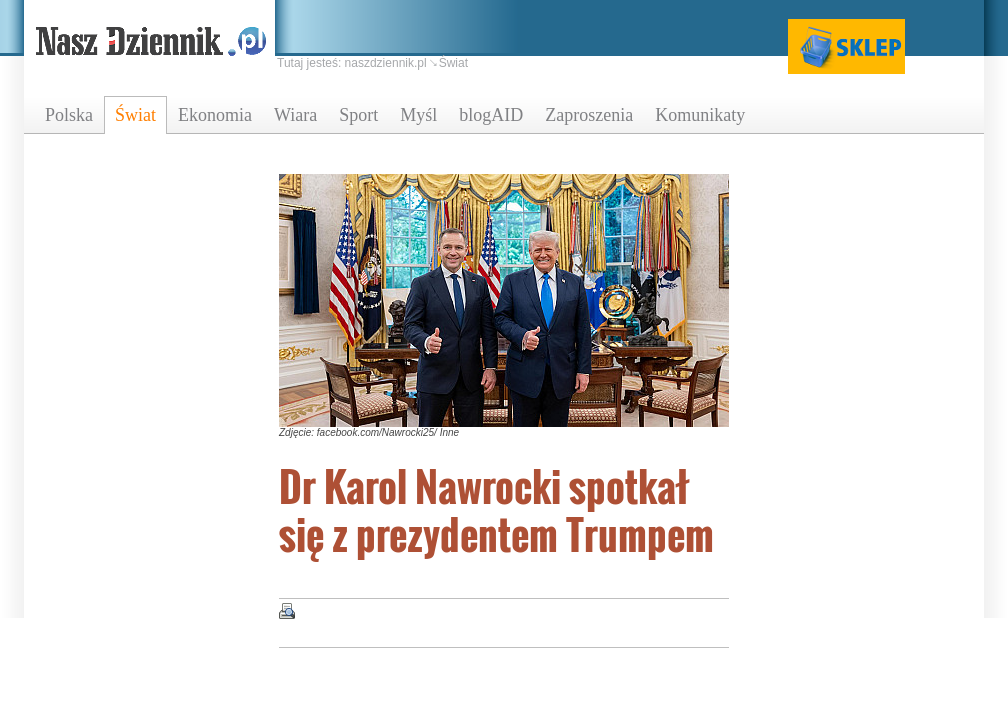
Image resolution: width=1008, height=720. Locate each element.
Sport (358, 115)
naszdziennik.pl (386, 63)
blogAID (491, 115)
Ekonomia (215, 115)
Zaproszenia (589, 115)
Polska (69, 115)
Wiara (295, 115)
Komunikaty (700, 115)
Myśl (418, 115)
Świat (135, 115)
